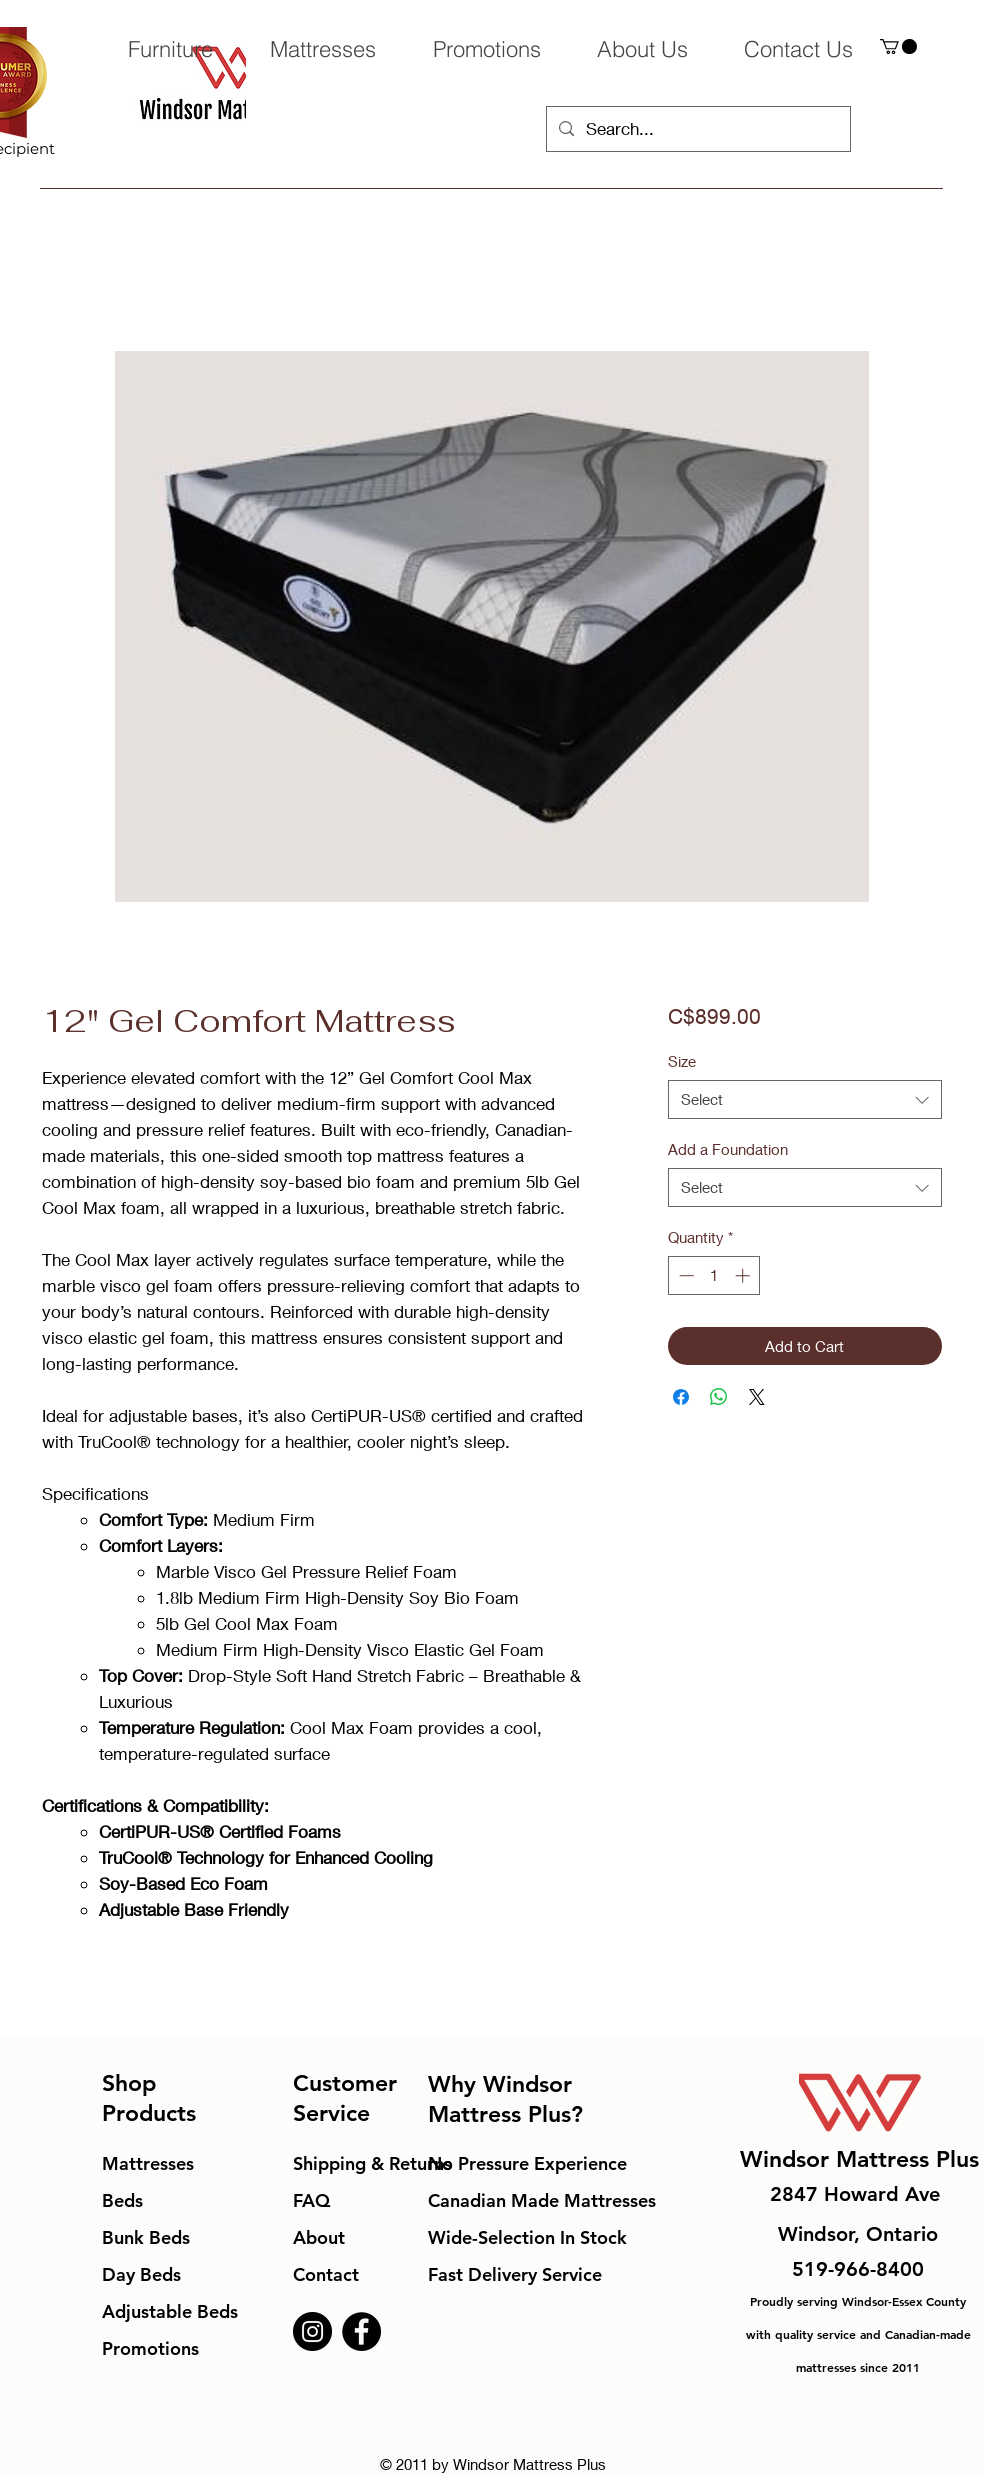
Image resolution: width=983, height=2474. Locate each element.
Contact (326, 2274)
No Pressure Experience (527, 2163)
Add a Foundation (728, 1149)
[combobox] (804, 1099)
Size (682, 1061)
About (319, 2237)
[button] (898, 46)
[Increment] (744, 1275)
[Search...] (697, 129)
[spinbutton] (714, 1275)
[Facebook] (361, 2331)
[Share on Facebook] (681, 1397)
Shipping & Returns (372, 2163)
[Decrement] (684, 1275)
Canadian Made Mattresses (542, 2200)
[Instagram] (312, 2331)
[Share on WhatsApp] (719, 1397)
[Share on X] (757, 1397)
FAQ (311, 2200)
